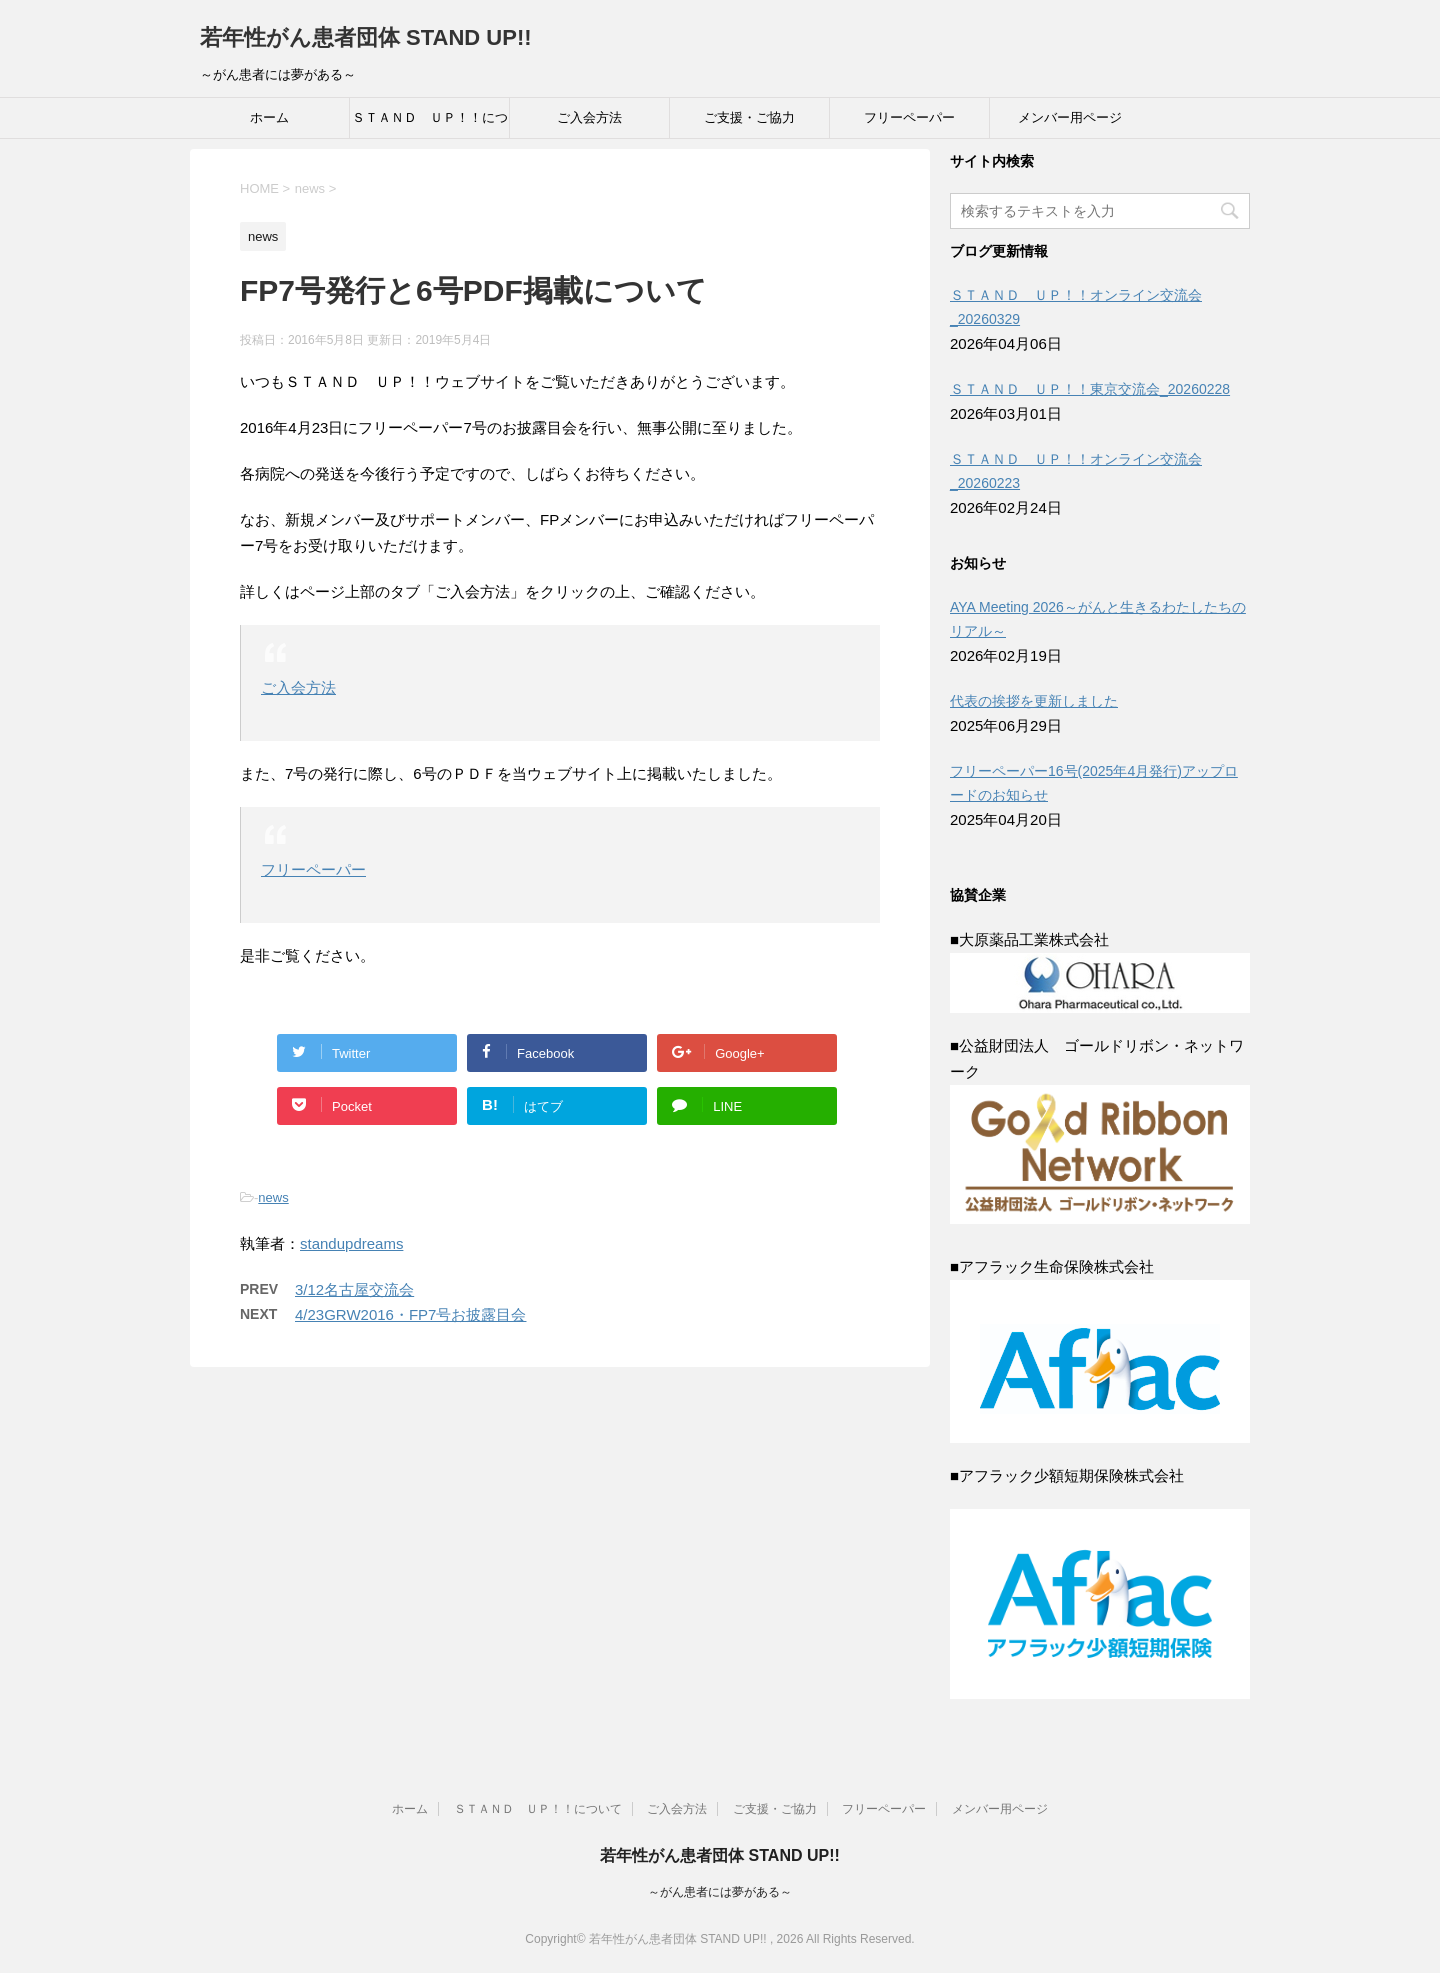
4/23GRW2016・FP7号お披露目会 (410, 1314)
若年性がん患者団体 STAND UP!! (366, 37)
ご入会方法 (589, 117)
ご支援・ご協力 (749, 117)
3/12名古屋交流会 (354, 1289)
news (273, 1197)
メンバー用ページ (1070, 117)
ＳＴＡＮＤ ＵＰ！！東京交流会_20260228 (1090, 389)
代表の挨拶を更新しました (1034, 701)
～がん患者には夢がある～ (720, 1892)
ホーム (269, 117)
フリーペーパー (909, 117)
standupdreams (351, 1243)
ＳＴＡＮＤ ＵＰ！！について (430, 124)
